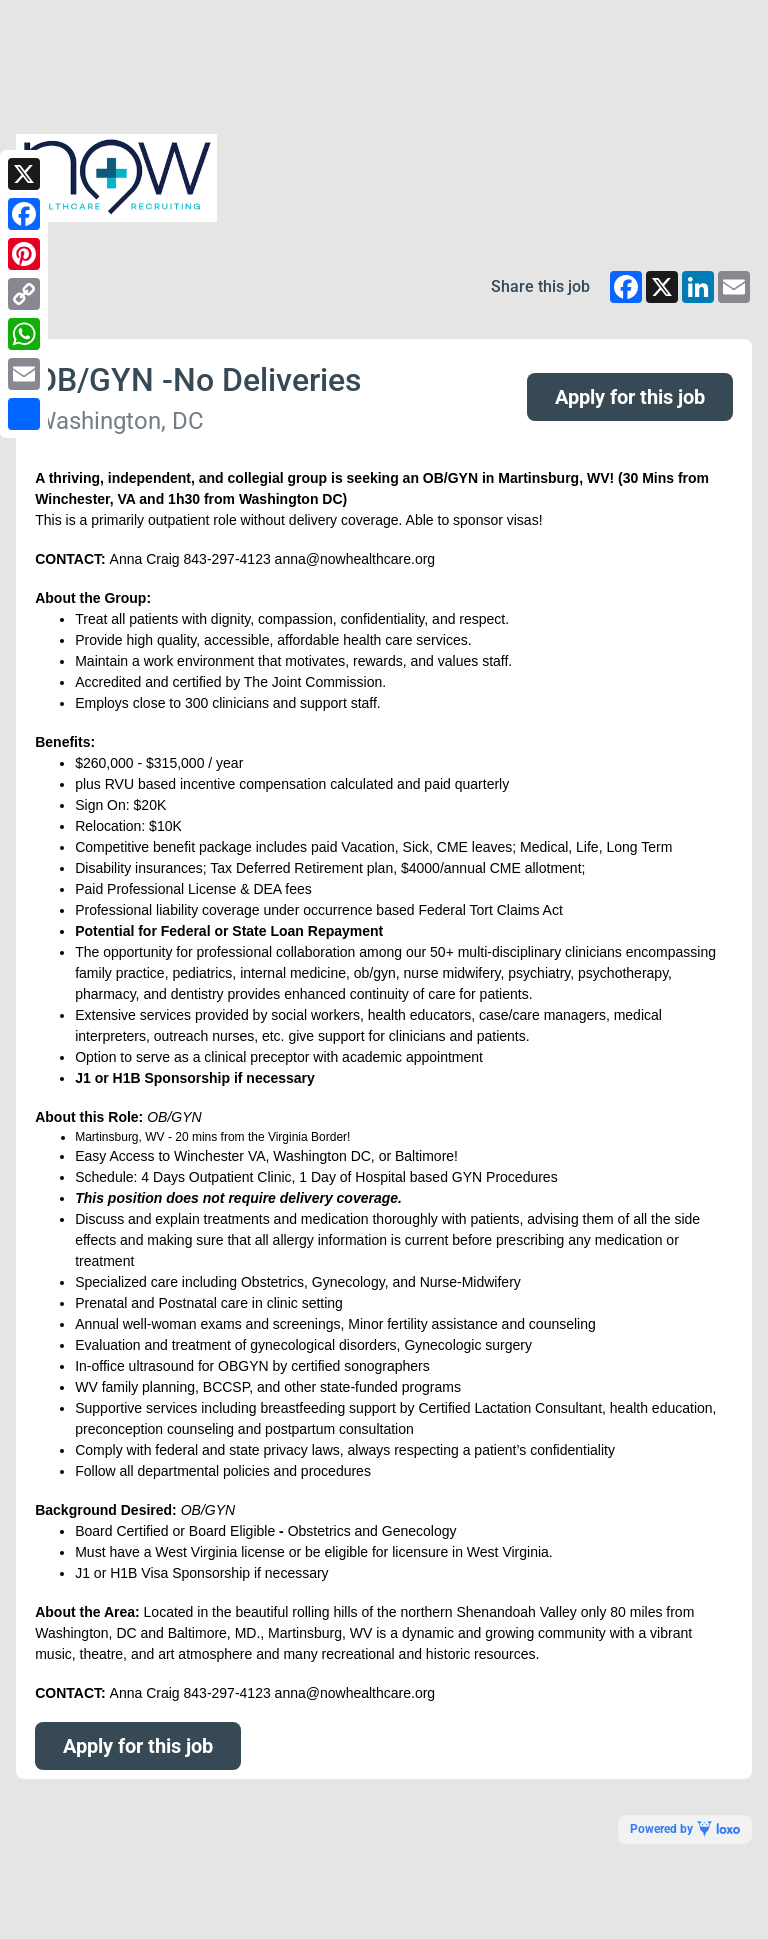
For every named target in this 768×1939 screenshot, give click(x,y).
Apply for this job (630, 397)
